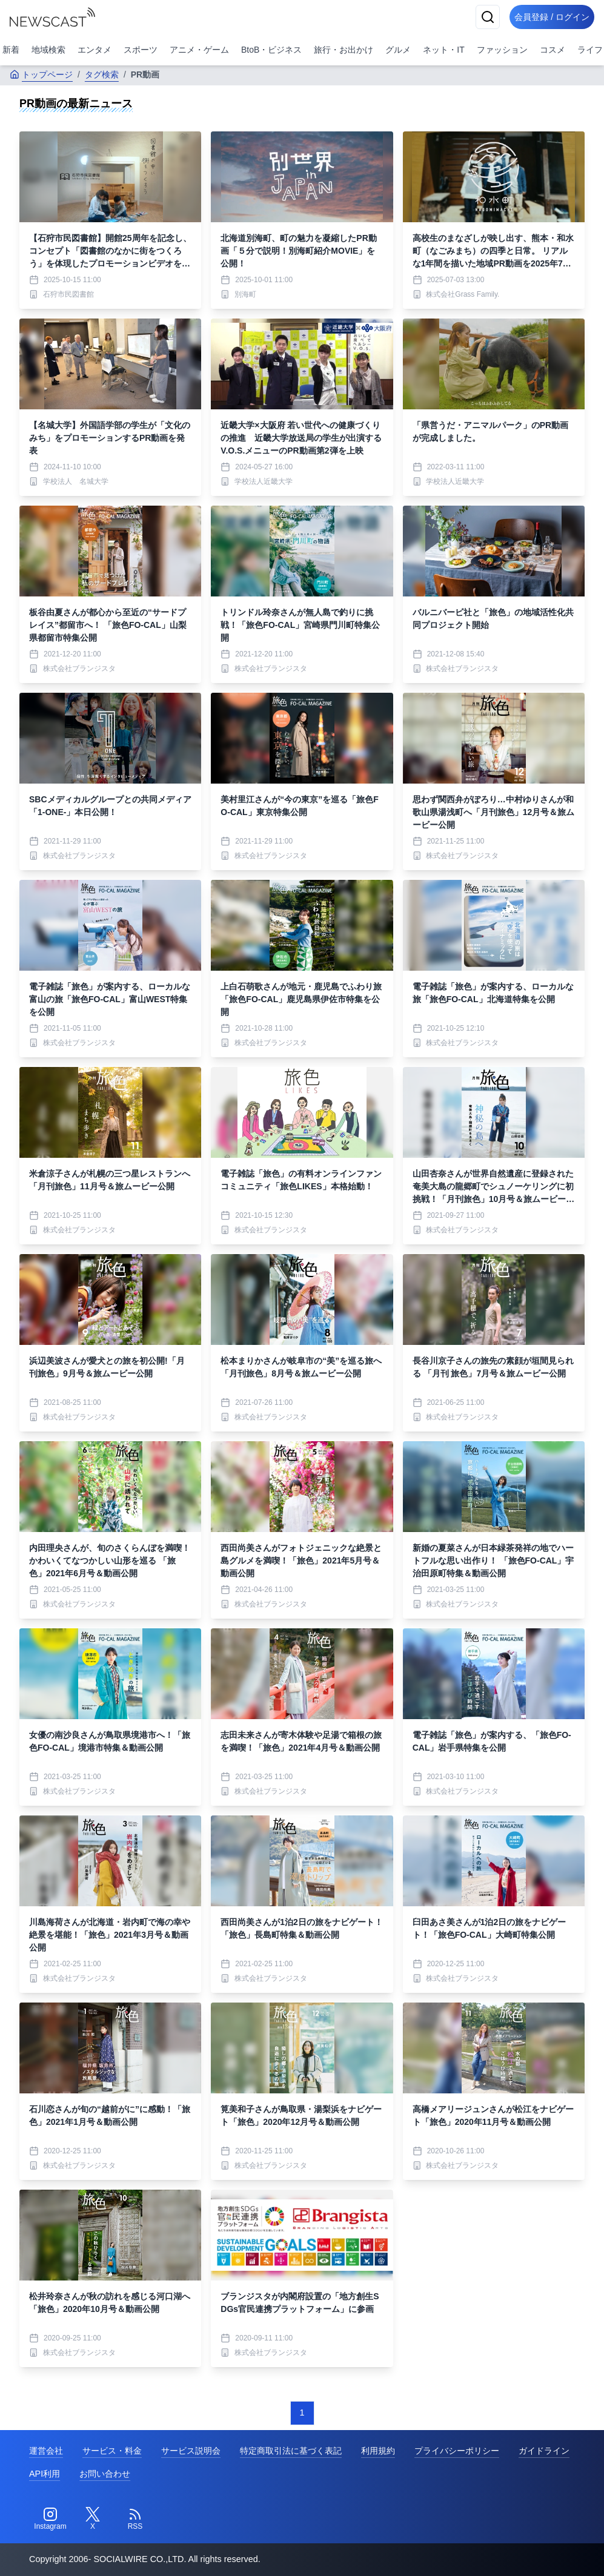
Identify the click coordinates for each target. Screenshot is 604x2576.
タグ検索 (102, 74)
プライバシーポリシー (456, 2450)
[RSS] (135, 2519)
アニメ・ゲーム (199, 49)
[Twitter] (92, 2519)
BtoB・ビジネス (271, 49)
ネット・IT (443, 49)
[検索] (478, 17)
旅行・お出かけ (343, 49)
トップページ (41, 74)
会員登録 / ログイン (547, 17)
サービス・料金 (112, 2450)
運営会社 (46, 2450)
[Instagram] (50, 2519)
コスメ (552, 49)
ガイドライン (544, 2450)
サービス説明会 (191, 2450)
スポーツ (141, 49)
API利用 (44, 2474)
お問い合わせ (104, 2474)
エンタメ (94, 49)
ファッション (502, 49)
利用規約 (378, 2450)
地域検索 (48, 49)
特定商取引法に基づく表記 (291, 2450)
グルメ (398, 49)
